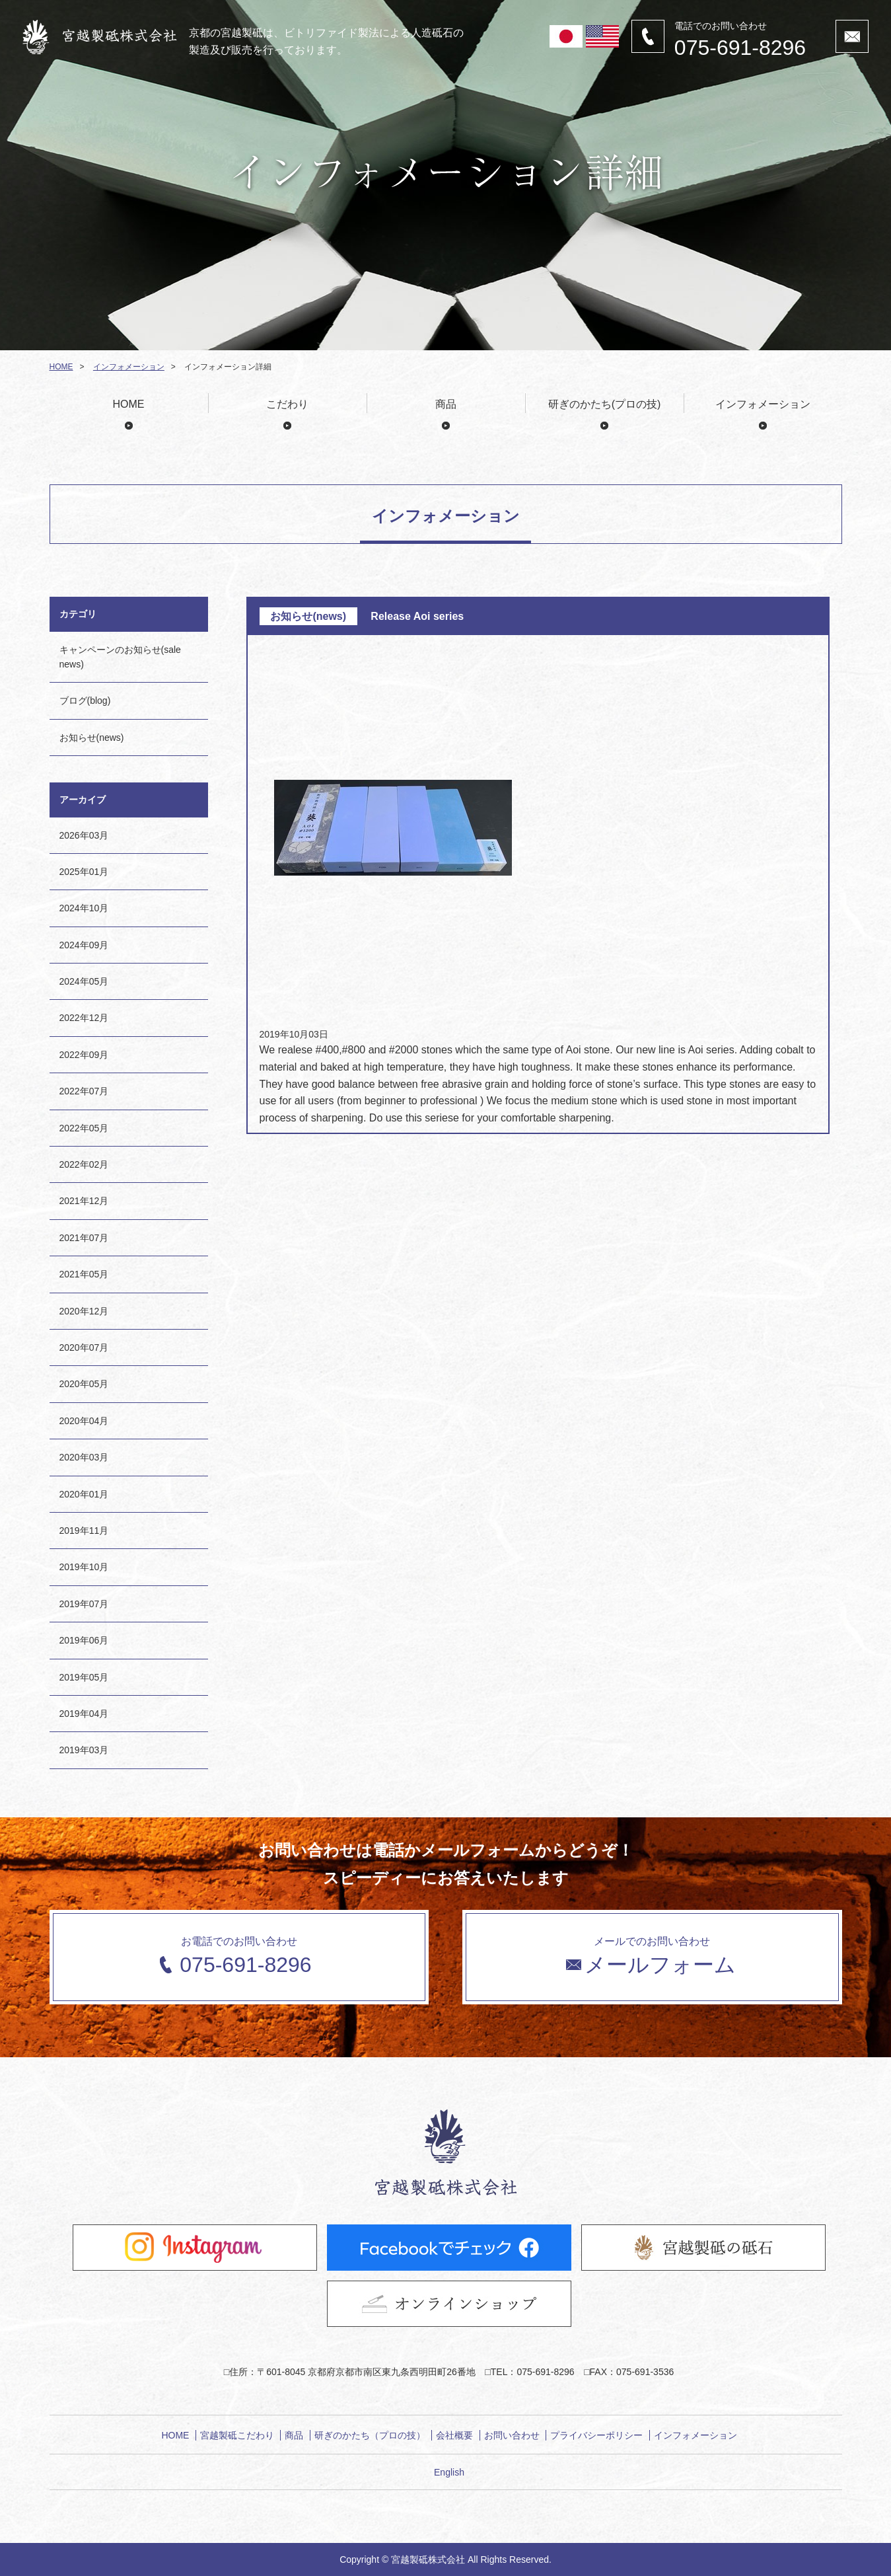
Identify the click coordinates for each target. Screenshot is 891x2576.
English (449, 2472)
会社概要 (454, 2435)
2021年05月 (84, 1274)
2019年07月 (84, 1604)
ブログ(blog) (85, 700)
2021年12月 (84, 1200)
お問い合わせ (512, 2435)
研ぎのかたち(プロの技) (604, 404)
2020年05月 (84, 1384)
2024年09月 (84, 945)
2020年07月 (84, 1347)
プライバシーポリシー (596, 2435)
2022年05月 (84, 1128)
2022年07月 (84, 1091)
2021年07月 (84, 1237)
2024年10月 (84, 908)
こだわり (287, 404)
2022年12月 (84, 1017)
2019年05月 (84, 1677)
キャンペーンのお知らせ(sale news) (120, 656)
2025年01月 (84, 871)
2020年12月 (84, 1311)
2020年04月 (84, 1421)
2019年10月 (84, 1567)
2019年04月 (84, 1713)
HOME (61, 366)
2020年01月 (84, 1494)
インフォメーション (128, 366)
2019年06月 (84, 1640)
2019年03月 (84, 1750)
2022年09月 (84, 1054)
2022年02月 (84, 1164)
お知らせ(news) (91, 737)
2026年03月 (84, 835)
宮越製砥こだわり (237, 2435)
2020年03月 (84, 1457)
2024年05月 (84, 981)
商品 (445, 404)
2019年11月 (84, 1530)
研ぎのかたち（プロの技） (369, 2435)
